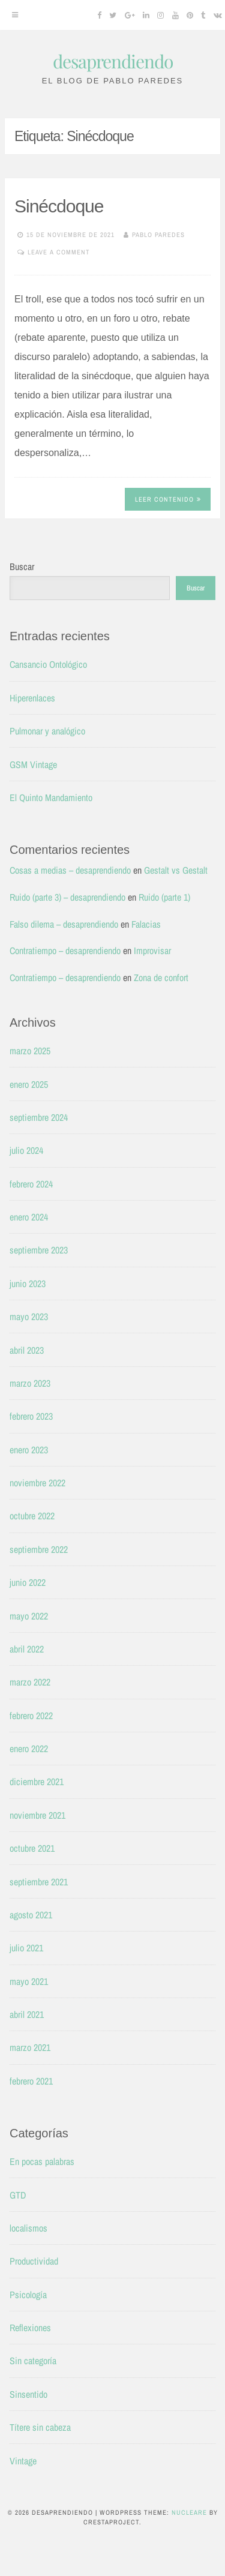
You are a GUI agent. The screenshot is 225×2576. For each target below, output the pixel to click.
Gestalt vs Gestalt (176, 870)
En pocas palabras (42, 2161)
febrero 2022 (31, 1715)
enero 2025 (29, 1084)
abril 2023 (27, 1350)
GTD (18, 2195)
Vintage (23, 2460)
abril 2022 (27, 1649)
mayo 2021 (29, 1981)
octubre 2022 (32, 1515)
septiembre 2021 (39, 1881)
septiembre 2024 (39, 1117)
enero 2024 (29, 1216)
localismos (28, 2228)
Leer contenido (168, 499)
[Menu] (15, 15)
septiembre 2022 (39, 1549)
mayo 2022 (29, 1616)
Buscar (22, 566)
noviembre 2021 (37, 1815)
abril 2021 (27, 2014)
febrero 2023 (31, 1416)
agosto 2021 (31, 1914)
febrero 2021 (31, 2081)
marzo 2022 (30, 1682)
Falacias (146, 924)
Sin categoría (33, 2360)
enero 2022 (29, 1748)
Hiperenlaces (32, 697)
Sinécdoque (58, 206)
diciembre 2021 (37, 1781)
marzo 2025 (30, 1050)
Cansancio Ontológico (48, 664)
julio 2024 (26, 1150)
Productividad (34, 2261)
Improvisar (152, 950)
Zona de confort (161, 977)
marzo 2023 (30, 1383)
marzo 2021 (30, 2047)
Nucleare (189, 2512)
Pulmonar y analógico (47, 730)
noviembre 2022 (37, 1482)
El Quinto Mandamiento (51, 797)
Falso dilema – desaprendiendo (64, 924)
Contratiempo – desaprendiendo (65, 950)
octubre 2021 (32, 1848)
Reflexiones (30, 2327)
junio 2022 (28, 1582)
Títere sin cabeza (40, 2427)
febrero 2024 (31, 1183)
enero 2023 (29, 1449)
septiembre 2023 (39, 1249)
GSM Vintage (33, 764)
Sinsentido (28, 2394)
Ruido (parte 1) (164, 897)
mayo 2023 (29, 1316)
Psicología (28, 2294)
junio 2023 (28, 1283)
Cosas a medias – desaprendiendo (70, 870)
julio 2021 (26, 1947)
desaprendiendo (113, 61)
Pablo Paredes (158, 234)
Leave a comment (59, 252)
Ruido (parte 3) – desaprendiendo (67, 897)
